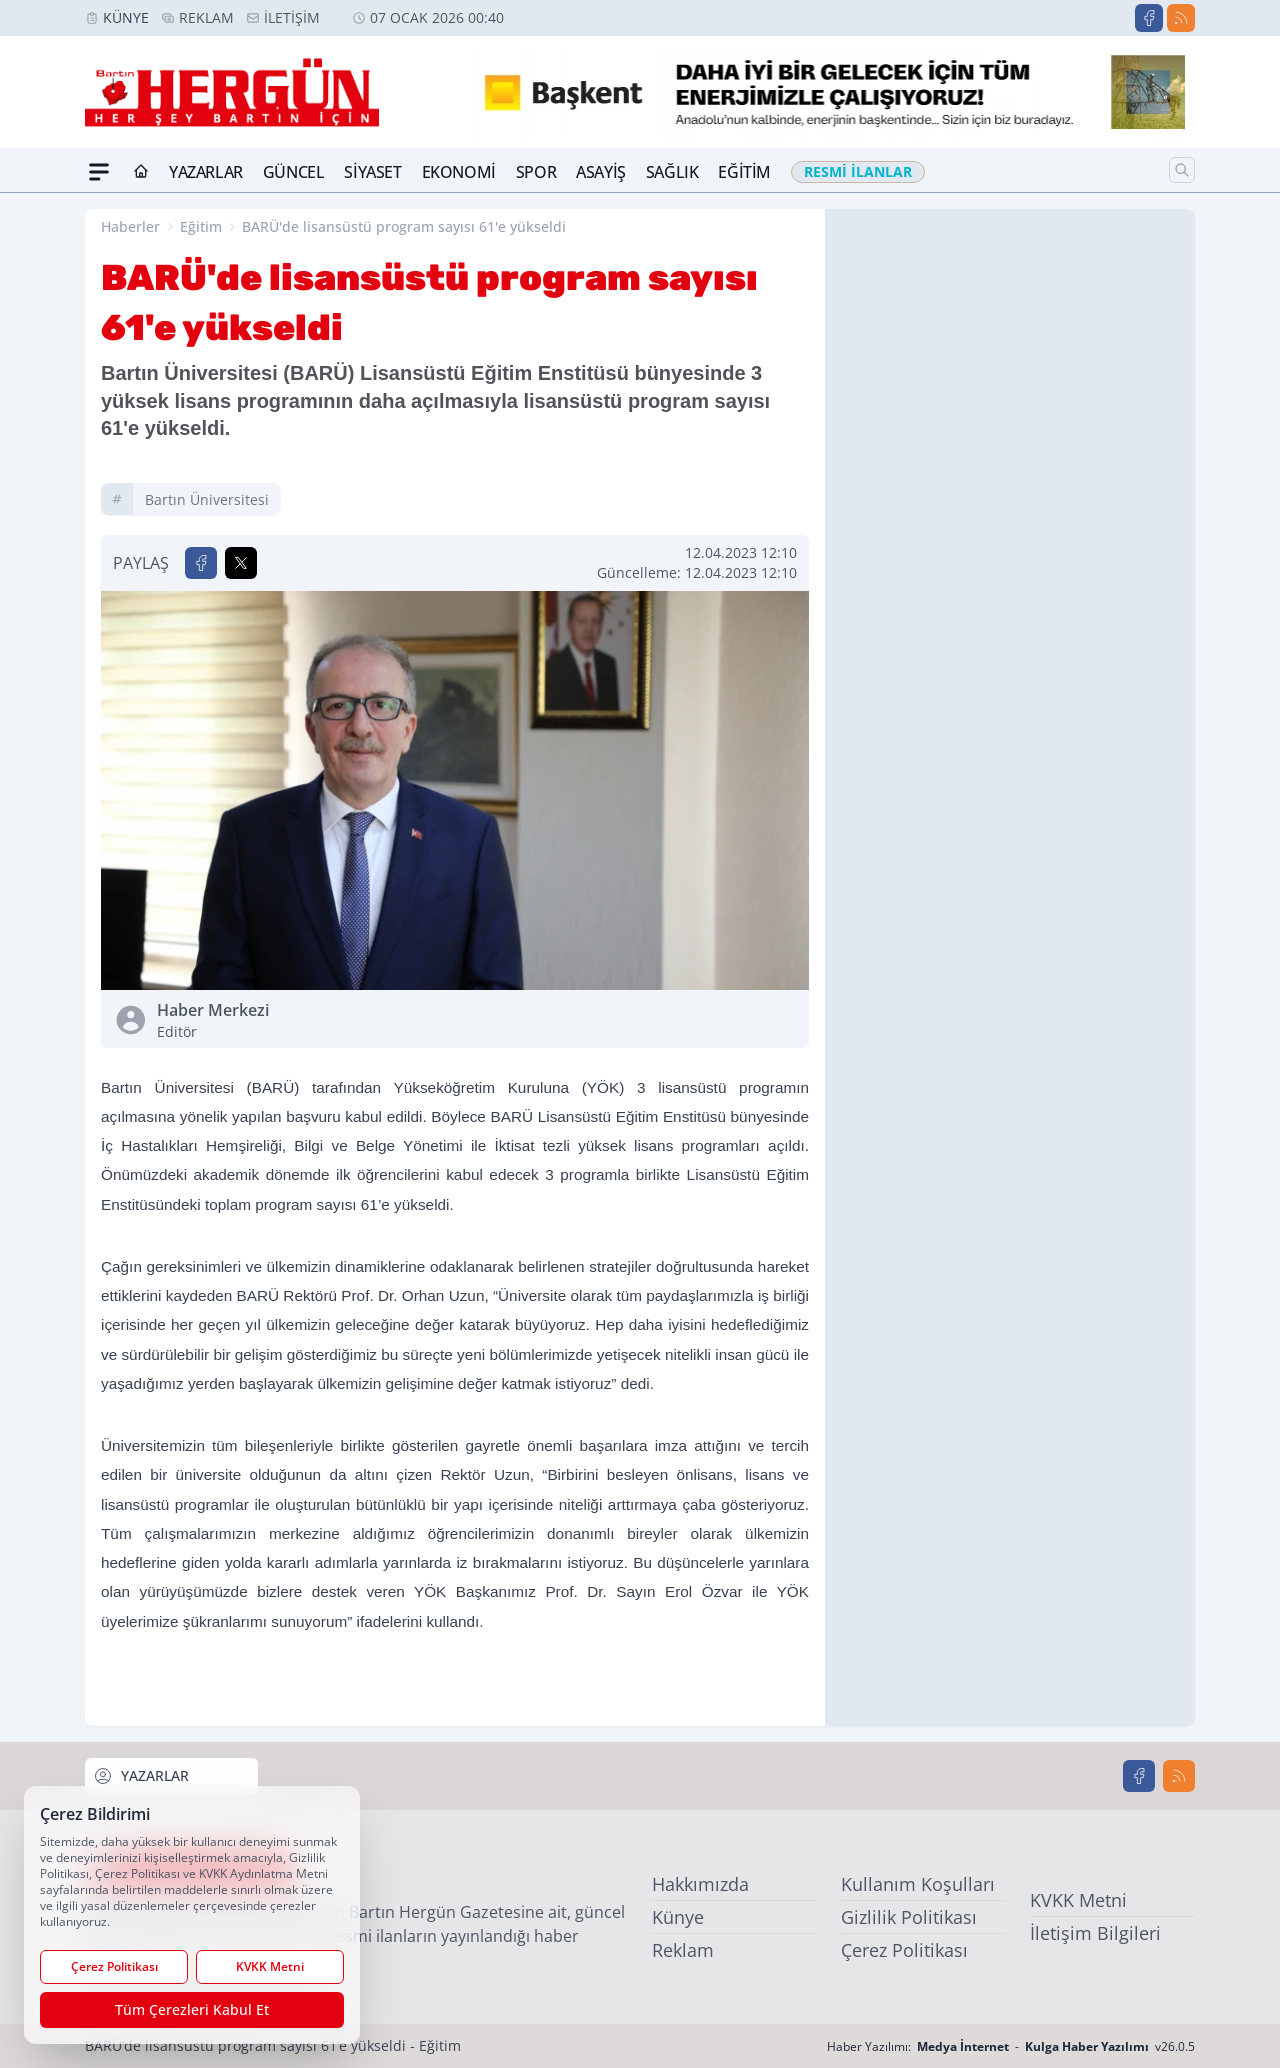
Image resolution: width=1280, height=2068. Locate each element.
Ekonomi (459, 172)
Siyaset (372, 172)
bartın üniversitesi (207, 499)
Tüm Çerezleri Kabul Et (192, 2009)
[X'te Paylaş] (241, 563)
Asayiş (601, 172)
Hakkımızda (700, 1884)
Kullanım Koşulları (918, 1884)
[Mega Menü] (99, 172)
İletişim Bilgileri (1095, 1933)
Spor (536, 172)
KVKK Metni (1078, 1900)
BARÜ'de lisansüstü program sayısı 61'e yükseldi (404, 226)
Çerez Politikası (904, 1950)
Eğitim (744, 172)
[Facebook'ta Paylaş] (201, 563)
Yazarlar (206, 172)
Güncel (294, 172)
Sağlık (672, 172)
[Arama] (1182, 170)
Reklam (206, 17)
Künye (126, 17)
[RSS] (1181, 18)
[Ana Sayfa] (141, 172)
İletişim (292, 17)
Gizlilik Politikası (909, 1917)
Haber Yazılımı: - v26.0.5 (1011, 2046)
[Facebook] (1149, 18)
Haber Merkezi (302, 1020)
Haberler (130, 226)
